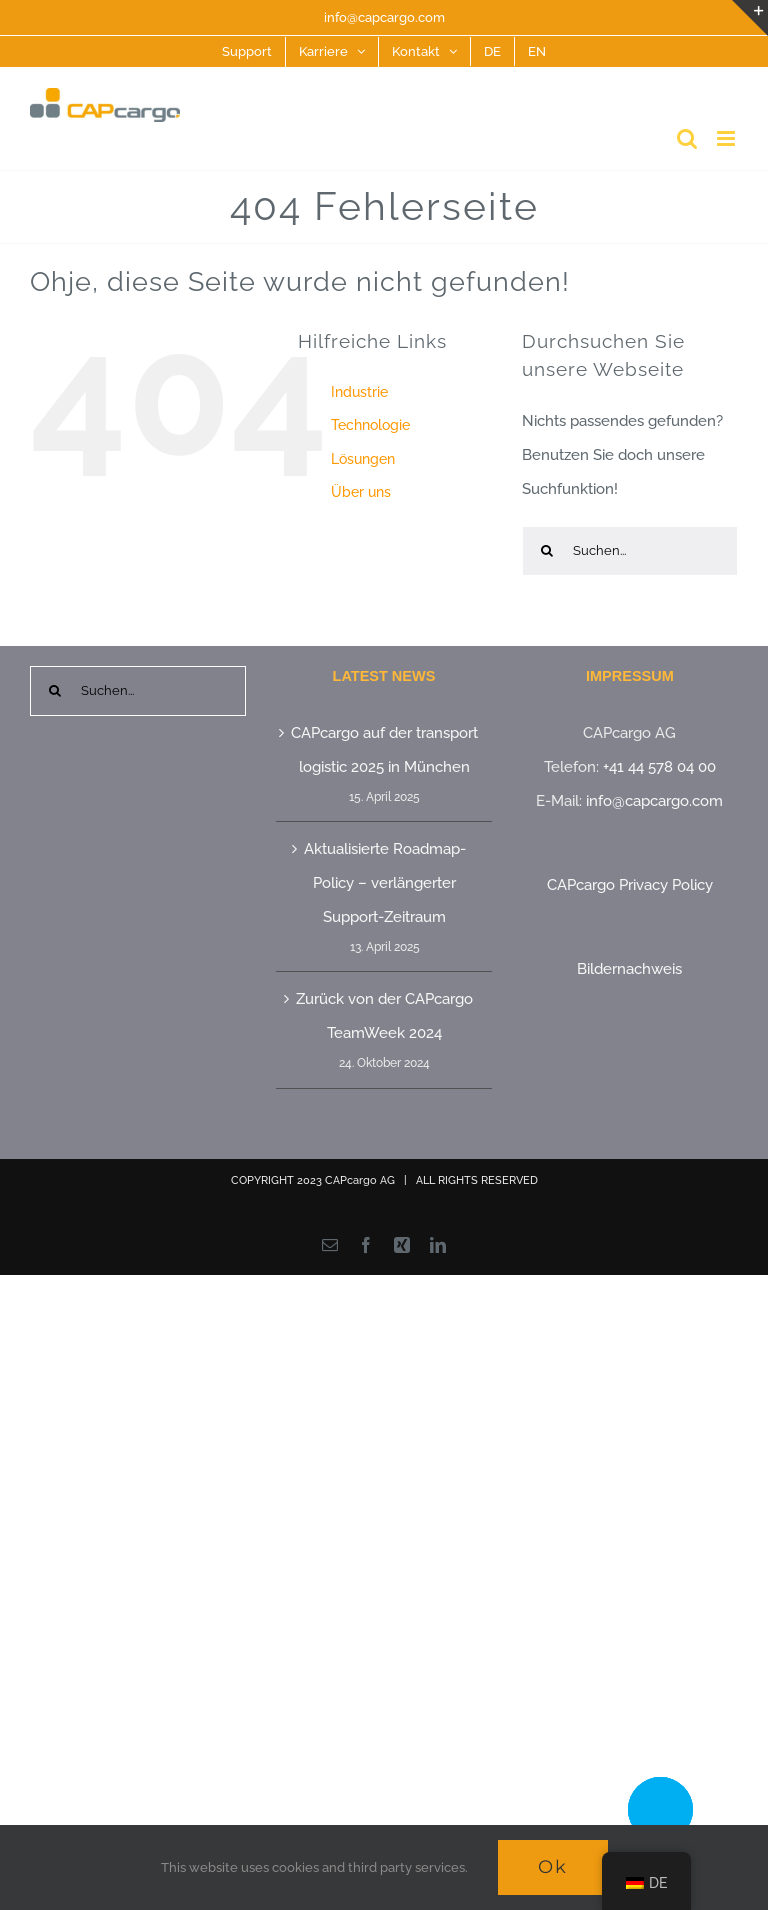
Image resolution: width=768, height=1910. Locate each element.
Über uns (361, 492)
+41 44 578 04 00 (659, 767)
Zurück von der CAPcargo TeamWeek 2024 (384, 1016)
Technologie (370, 425)
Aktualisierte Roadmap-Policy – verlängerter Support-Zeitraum (385, 883)
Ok (553, 1867)
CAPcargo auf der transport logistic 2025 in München (384, 750)
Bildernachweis (629, 969)
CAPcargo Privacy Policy (630, 885)
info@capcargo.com (384, 17)
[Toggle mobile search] (687, 138)
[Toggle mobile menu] (727, 138)
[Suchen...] (630, 551)
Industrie (359, 392)
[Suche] (547, 551)
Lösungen (363, 459)
